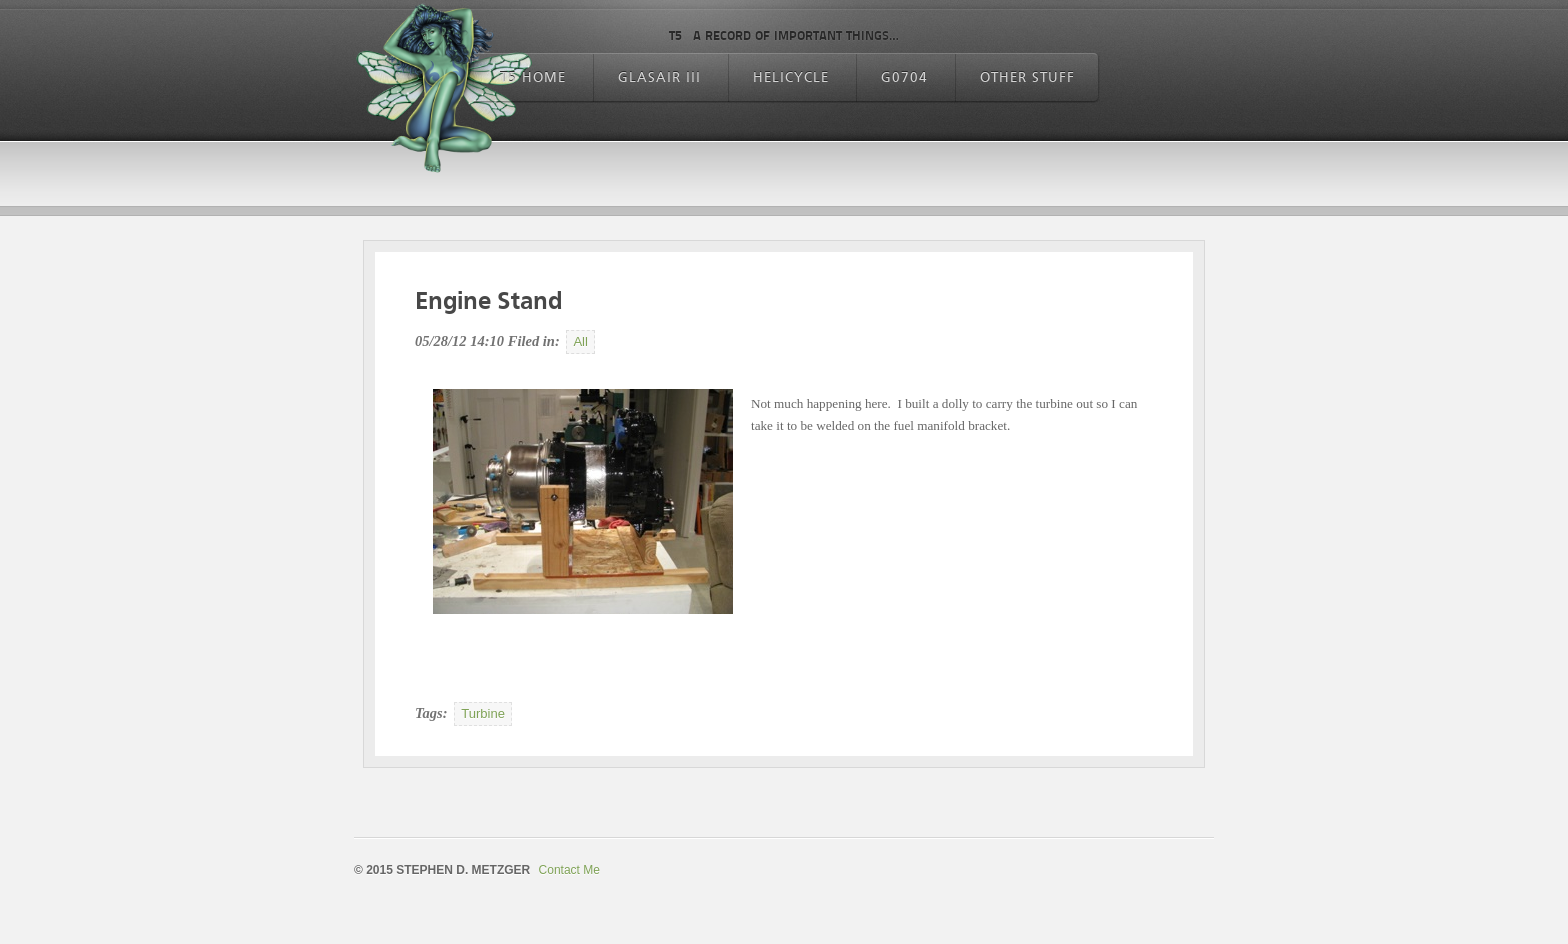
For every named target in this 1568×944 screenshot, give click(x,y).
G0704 (904, 78)
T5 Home (533, 78)
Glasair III (659, 78)
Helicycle (791, 78)
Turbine (483, 713)
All (580, 341)
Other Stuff (1027, 78)
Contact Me (569, 870)
